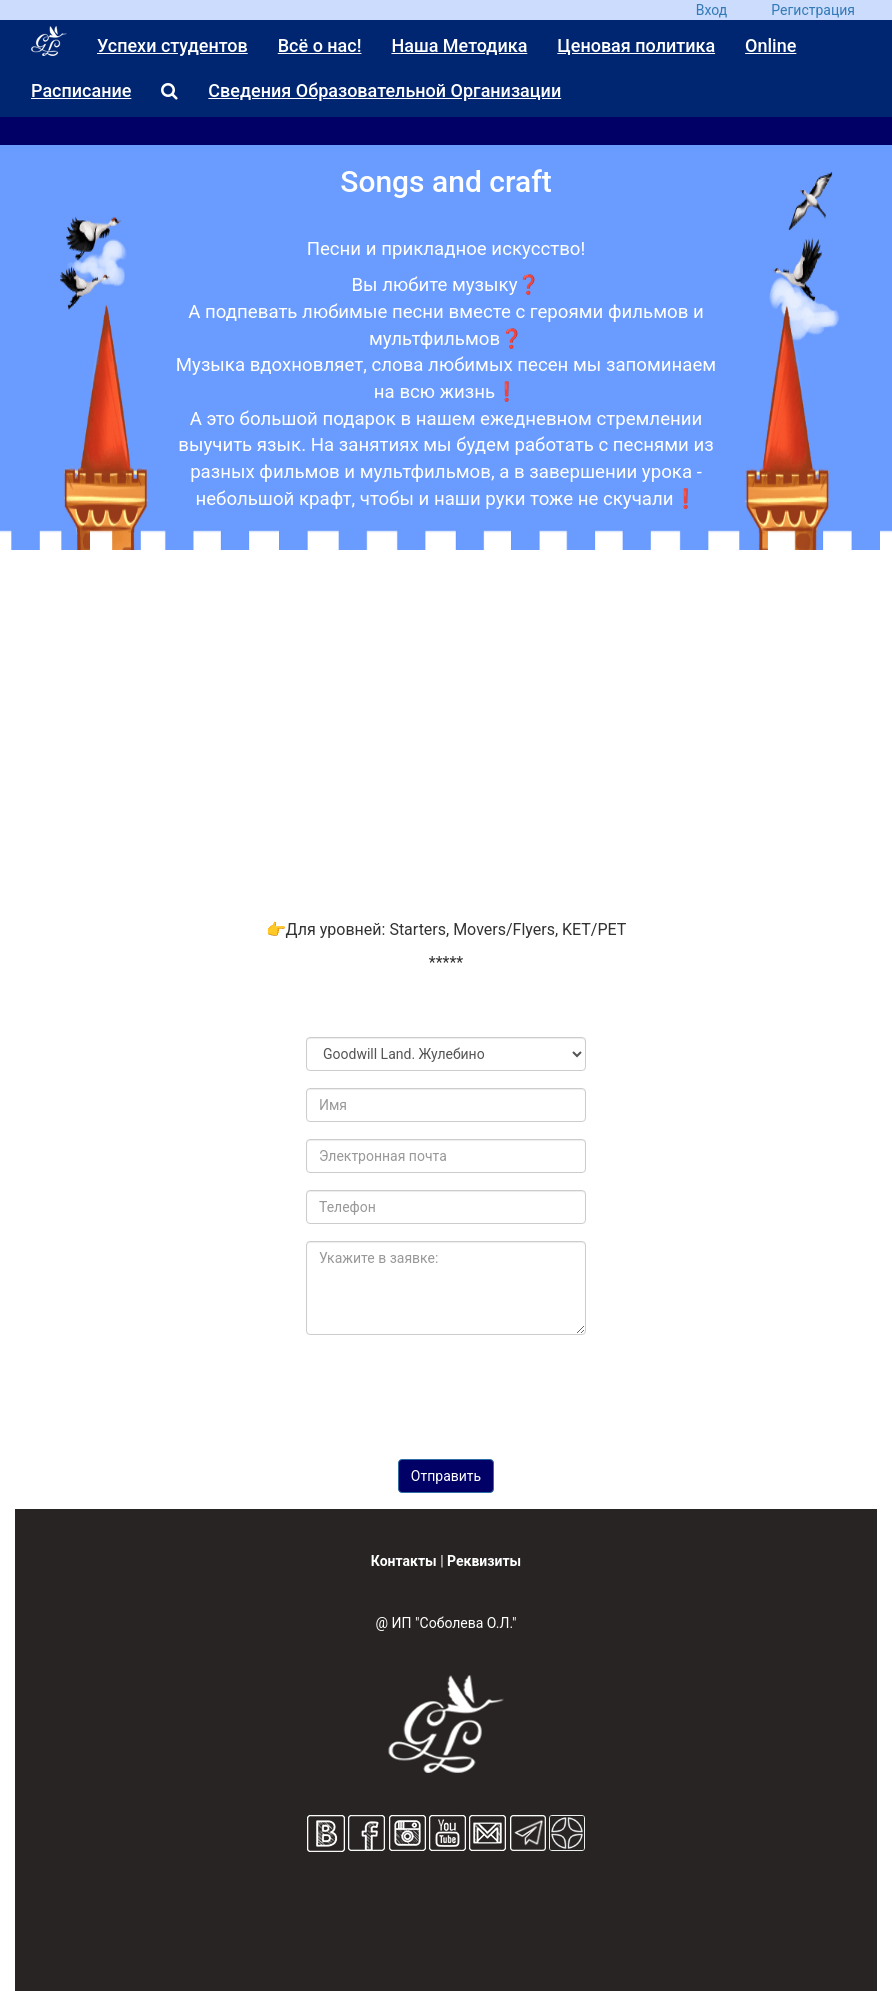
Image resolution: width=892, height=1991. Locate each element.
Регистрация (813, 10)
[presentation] (464, 1390)
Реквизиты (484, 1561)
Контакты (404, 1561)
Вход (711, 10)
